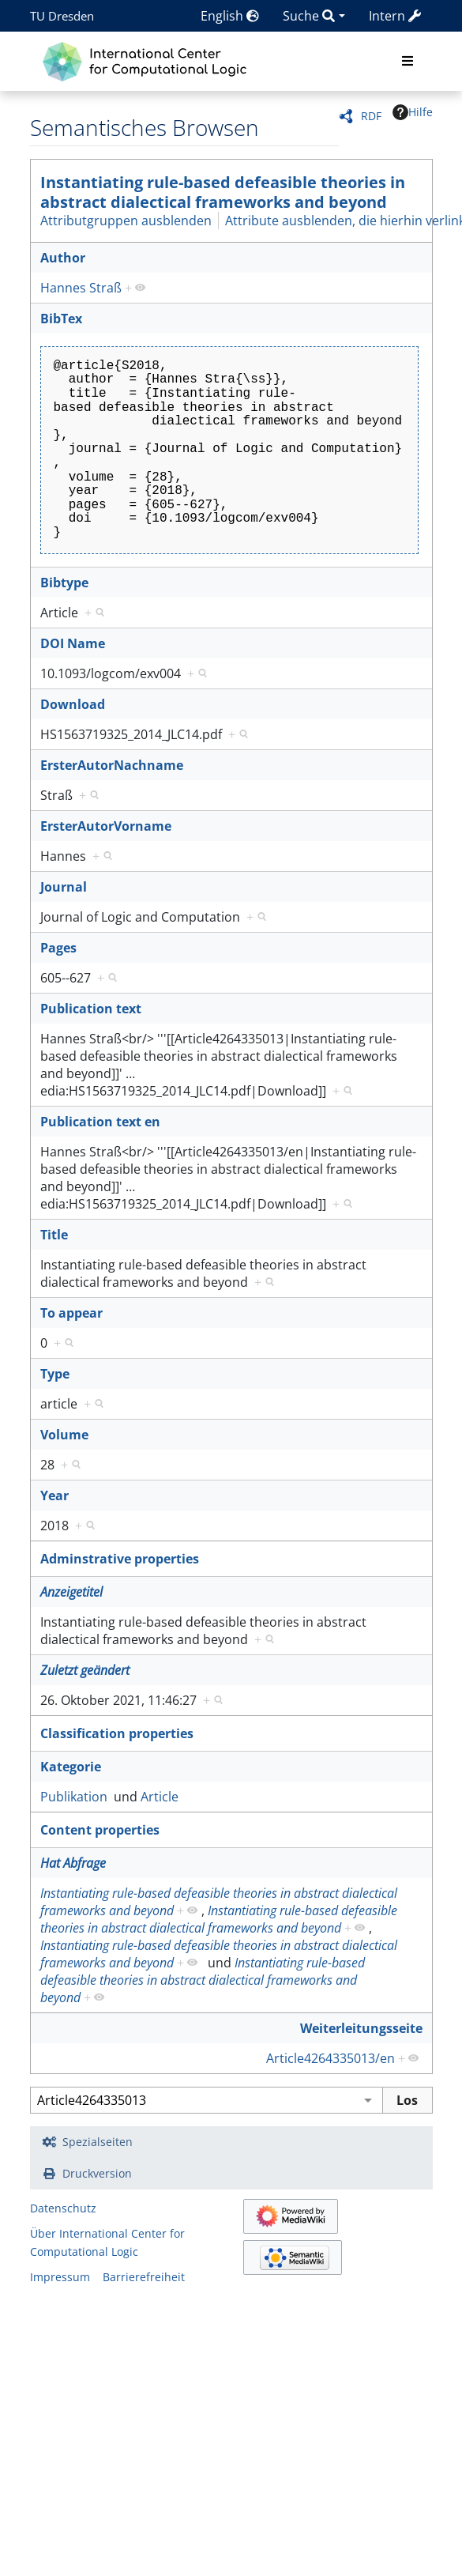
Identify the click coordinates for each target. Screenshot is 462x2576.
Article (159, 1796)
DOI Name (72, 643)
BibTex (61, 318)
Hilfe (413, 112)
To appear (71, 1313)
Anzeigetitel (71, 1592)
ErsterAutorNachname (111, 765)
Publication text (90, 1008)
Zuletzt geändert (85, 1670)
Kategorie (70, 1766)
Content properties (100, 1830)
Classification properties (116, 1733)
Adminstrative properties (119, 1558)
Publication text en (100, 1121)
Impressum (60, 2276)
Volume (64, 1434)
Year (54, 1495)
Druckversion (97, 2173)
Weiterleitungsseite (361, 2028)
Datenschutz (63, 2208)
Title (54, 1234)
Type (54, 1373)
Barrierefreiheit (144, 2276)
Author (62, 257)
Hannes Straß (81, 287)
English (230, 16)
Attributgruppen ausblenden (126, 220)
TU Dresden (62, 16)
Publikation (73, 1796)
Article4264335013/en (330, 2058)
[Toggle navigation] (407, 61)
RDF (371, 115)
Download (72, 704)
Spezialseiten (97, 2141)
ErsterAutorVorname (105, 826)
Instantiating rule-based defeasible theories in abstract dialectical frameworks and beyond (222, 192)
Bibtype (64, 582)
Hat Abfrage (73, 1863)
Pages (58, 947)
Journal (63, 887)
